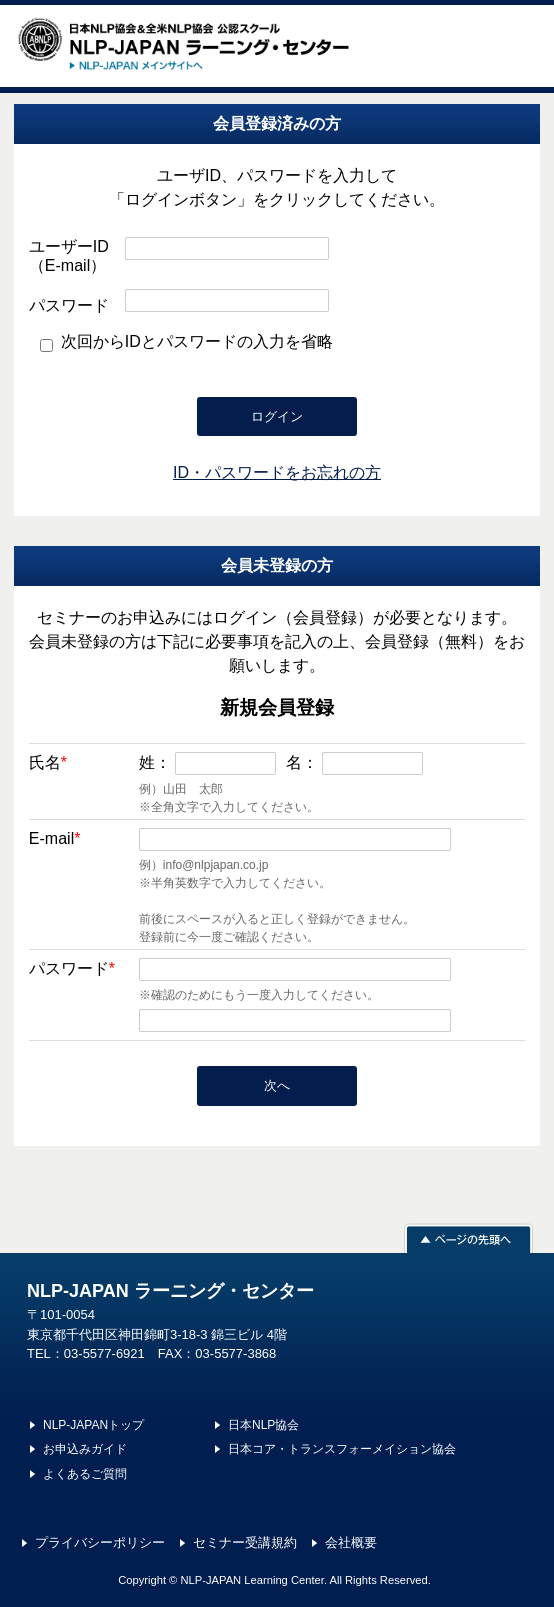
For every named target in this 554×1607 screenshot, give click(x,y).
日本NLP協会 (263, 1425)
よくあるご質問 (85, 1474)
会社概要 (351, 1542)
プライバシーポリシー (100, 1542)
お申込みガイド (85, 1449)
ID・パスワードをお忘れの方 (277, 472)
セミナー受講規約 (245, 1542)
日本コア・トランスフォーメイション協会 (342, 1449)
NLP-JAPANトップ (93, 1425)
